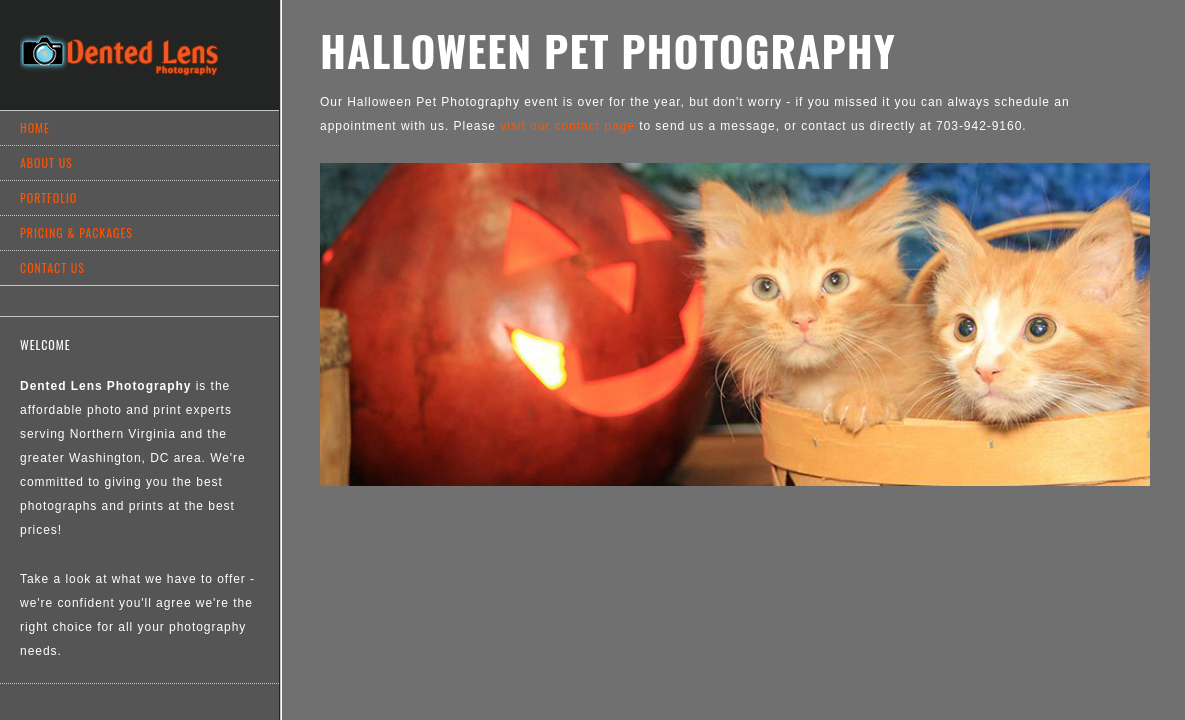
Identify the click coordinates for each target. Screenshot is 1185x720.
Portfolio (48, 197)
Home (35, 127)
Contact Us (52, 267)
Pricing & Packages (76, 232)
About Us (46, 162)
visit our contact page (567, 126)
